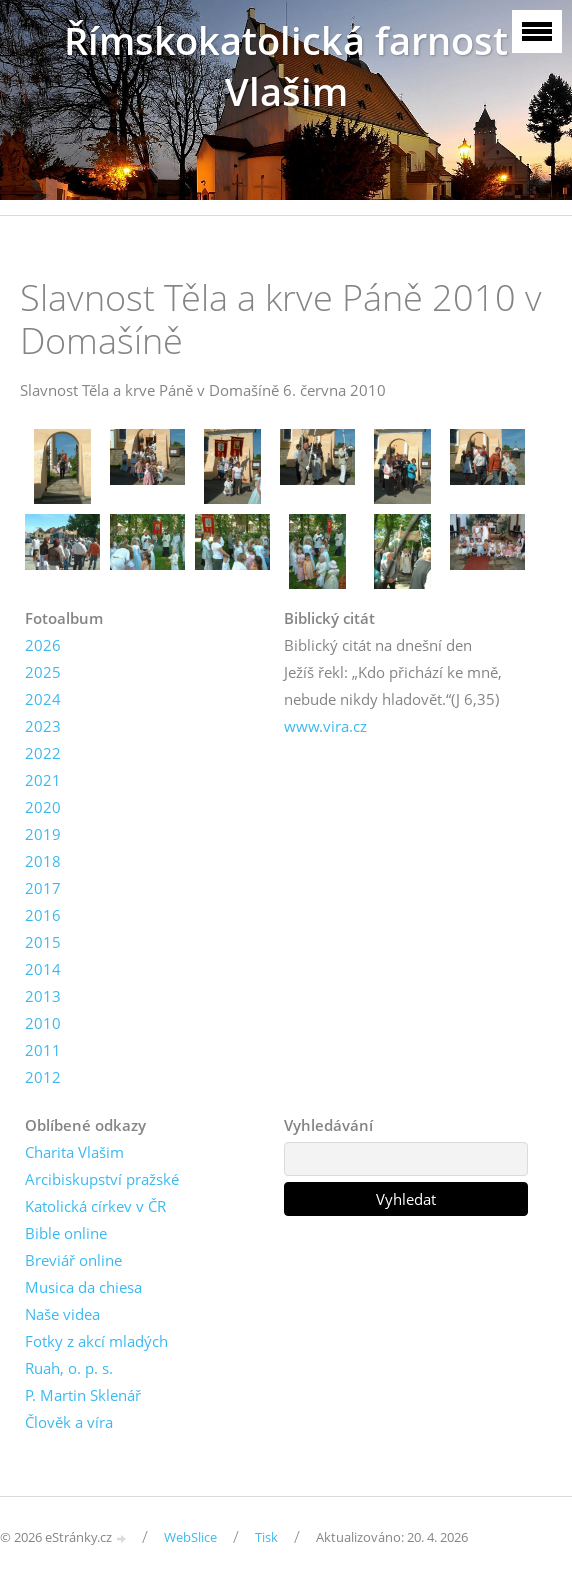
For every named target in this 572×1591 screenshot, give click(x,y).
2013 (43, 996)
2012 (43, 1077)
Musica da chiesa (83, 1287)
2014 (43, 969)
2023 (43, 726)
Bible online (66, 1233)
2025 (43, 672)
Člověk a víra (69, 1422)
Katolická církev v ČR (95, 1206)
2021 (43, 780)
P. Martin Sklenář (83, 1395)
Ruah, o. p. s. (69, 1368)
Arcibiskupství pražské (102, 1179)
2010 (43, 1023)
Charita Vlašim (74, 1152)
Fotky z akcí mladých (96, 1341)
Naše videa (62, 1314)
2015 (43, 942)
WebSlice (190, 1537)
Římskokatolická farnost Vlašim (286, 66)
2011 (43, 1050)
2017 (43, 888)
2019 (43, 834)
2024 (43, 699)
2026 (43, 645)
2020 (43, 807)
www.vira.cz (325, 726)
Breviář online (73, 1260)
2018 (43, 861)
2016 (43, 915)
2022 (43, 753)
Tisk (266, 1537)
